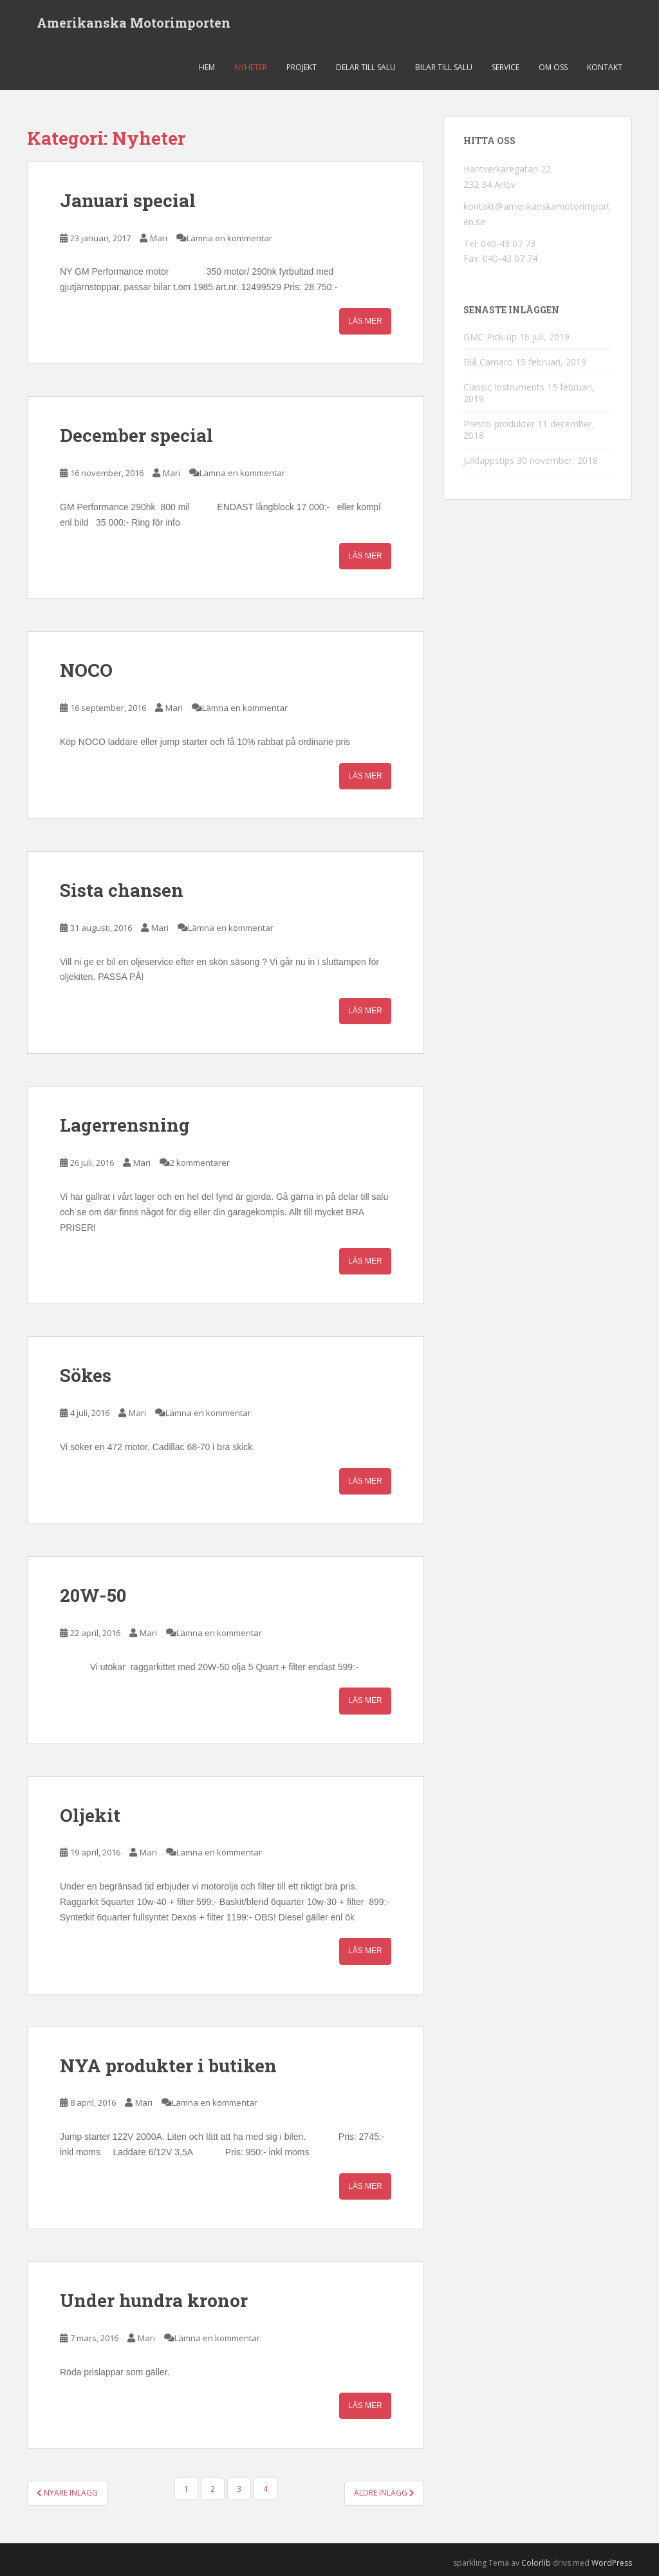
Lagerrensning (125, 1125)
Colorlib (536, 2562)
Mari (158, 238)
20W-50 (93, 1595)
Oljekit (90, 1815)
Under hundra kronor (154, 2300)
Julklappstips (488, 460)
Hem (207, 67)
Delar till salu (366, 67)
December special (136, 435)
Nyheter (250, 67)
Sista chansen (121, 890)
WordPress (611, 2562)
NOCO (86, 670)
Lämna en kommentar (229, 238)
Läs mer (365, 321)
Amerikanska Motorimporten (133, 22)
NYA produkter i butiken (168, 2065)
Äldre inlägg (384, 2492)
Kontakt (604, 67)
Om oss (553, 67)
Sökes (85, 1375)
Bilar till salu (443, 67)
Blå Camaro (488, 362)
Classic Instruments (503, 387)
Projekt (301, 67)
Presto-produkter (499, 424)
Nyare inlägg (67, 2492)
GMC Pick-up (490, 337)
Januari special (128, 200)
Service (505, 67)
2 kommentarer (200, 1162)
